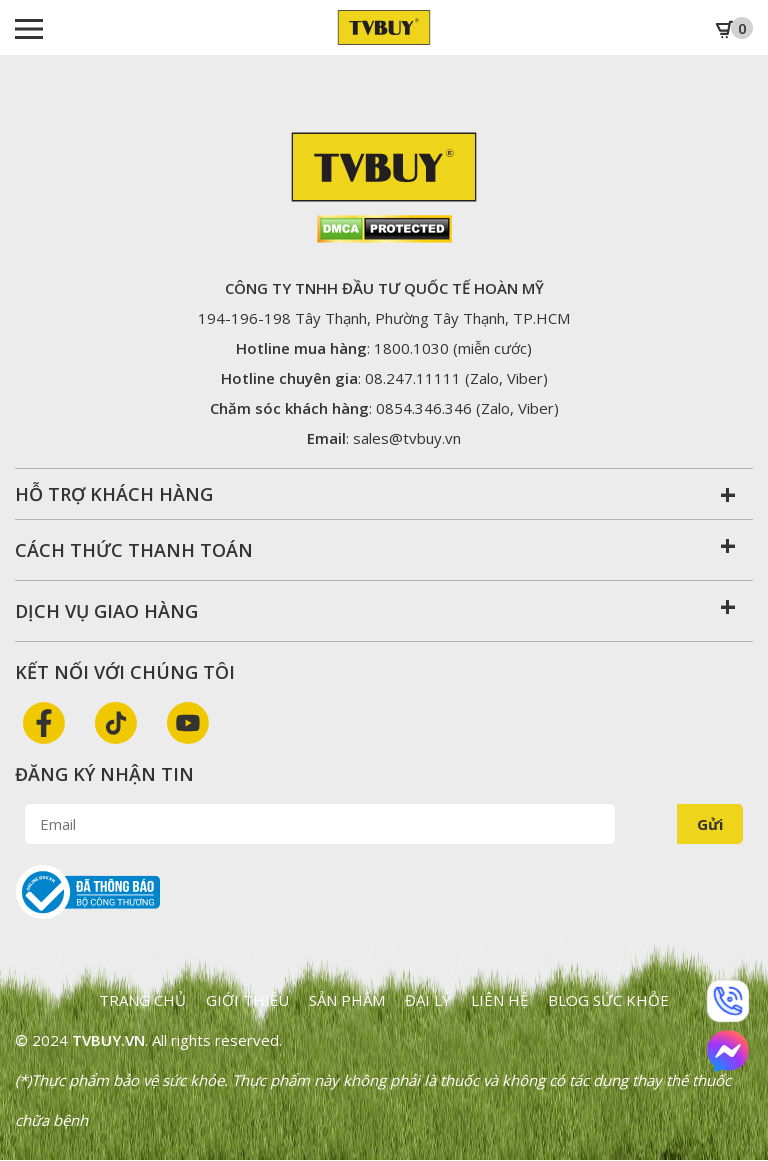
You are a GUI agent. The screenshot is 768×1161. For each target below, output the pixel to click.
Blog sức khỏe (608, 1000)
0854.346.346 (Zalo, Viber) (467, 408)
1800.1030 (411, 348)
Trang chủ (142, 1000)
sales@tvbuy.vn (407, 438)
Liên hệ (499, 1000)
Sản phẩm (347, 1000)
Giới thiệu (247, 1000)
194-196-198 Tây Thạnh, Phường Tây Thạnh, (384, 318)
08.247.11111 (413, 378)
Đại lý (428, 1000)
